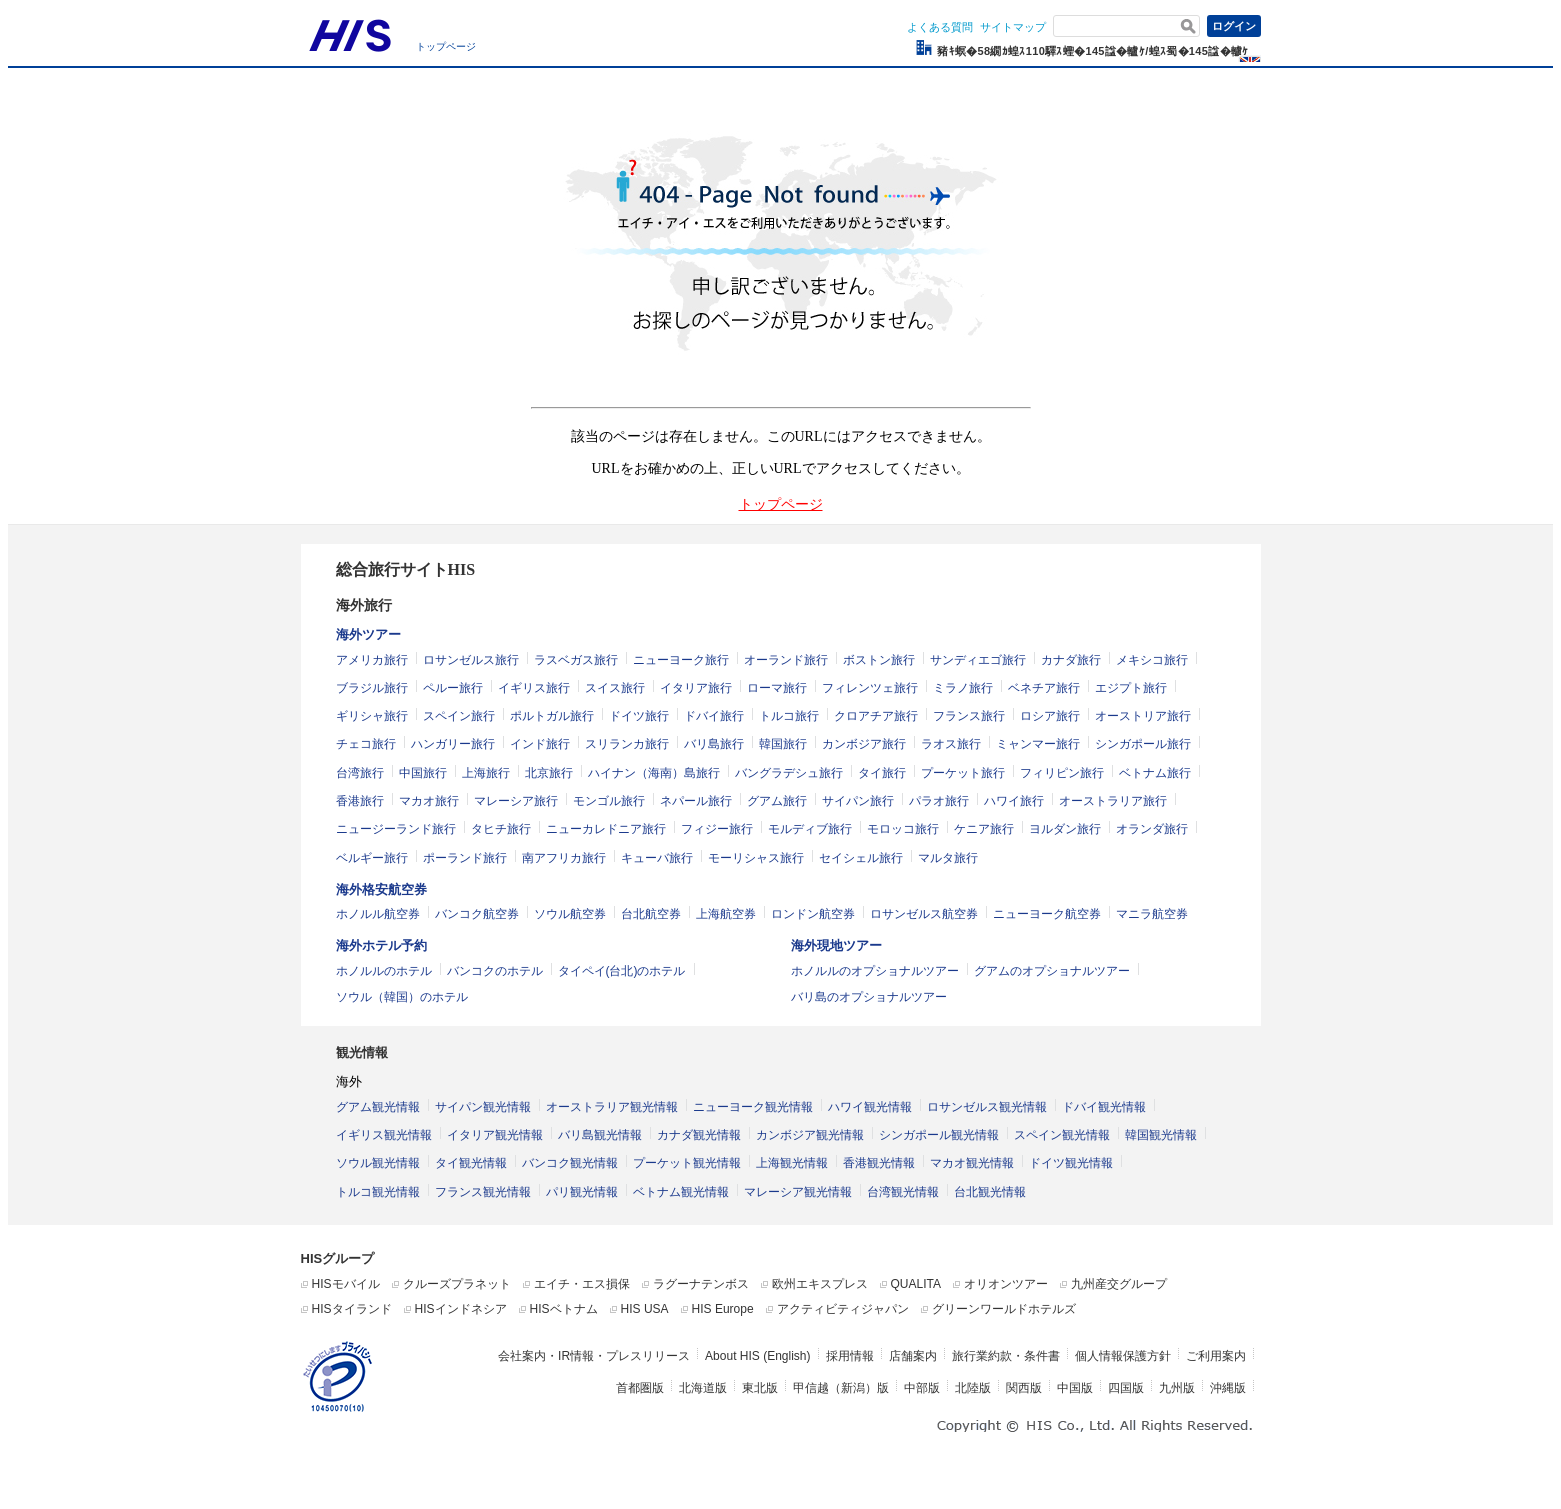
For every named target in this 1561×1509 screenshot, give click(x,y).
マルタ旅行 (948, 858)
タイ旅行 (882, 773)
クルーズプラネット (457, 1284)
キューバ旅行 (657, 858)
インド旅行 (540, 744)
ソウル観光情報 (378, 1163)
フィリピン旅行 (1062, 773)
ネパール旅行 (696, 801)
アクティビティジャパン (843, 1309)
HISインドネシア (461, 1309)
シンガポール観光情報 (939, 1135)
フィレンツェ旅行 (870, 688)
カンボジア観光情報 (810, 1135)
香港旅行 (360, 801)
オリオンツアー (1006, 1284)
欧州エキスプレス (820, 1284)
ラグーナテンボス (701, 1284)
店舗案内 (913, 1356)
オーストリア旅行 (1143, 716)
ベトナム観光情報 (681, 1192)
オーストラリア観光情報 (612, 1107)
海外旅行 (364, 605)
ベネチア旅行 (1044, 688)
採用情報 (850, 1356)
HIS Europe (723, 1309)
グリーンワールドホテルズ (1004, 1309)
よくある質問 (940, 27)
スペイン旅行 (459, 716)
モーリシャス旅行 (756, 858)
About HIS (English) (757, 1356)
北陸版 (973, 1388)
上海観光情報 (792, 1163)
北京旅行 (549, 773)
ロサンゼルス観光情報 (987, 1107)
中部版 (922, 1388)
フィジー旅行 (717, 829)
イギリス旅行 (534, 688)
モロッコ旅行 (903, 829)
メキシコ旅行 (1152, 660)
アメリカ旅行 (372, 660)
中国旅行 (423, 773)
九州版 (1177, 1388)
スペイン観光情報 (1062, 1135)
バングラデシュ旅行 (789, 773)
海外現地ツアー (836, 945)
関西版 (1024, 1388)
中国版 (1075, 1388)
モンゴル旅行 (609, 801)
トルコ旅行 (789, 716)
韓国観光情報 (1161, 1135)
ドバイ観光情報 (1104, 1107)
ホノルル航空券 (378, 914)
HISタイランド (352, 1309)
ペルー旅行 (453, 688)
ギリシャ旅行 (372, 716)
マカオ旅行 (429, 801)
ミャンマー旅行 (1038, 744)
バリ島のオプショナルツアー (869, 997)
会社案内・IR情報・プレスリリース (594, 1356)
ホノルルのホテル (384, 971)
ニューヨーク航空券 (1047, 914)
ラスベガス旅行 (576, 660)
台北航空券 (651, 914)
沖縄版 (1228, 1388)
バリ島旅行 (714, 744)
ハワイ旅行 (1014, 801)
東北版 (760, 1388)
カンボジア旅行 (864, 744)
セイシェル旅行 (861, 858)
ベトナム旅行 (1155, 773)
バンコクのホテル (495, 971)
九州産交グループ (1119, 1284)
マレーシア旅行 (516, 801)
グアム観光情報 (378, 1107)
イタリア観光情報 (495, 1135)
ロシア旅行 (1050, 716)
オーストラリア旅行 (1113, 801)
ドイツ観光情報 (1071, 1163)
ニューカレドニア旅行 (606, 829)
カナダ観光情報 (699, 1135)
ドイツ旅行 (639, 716)
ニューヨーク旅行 (681, 660)
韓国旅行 (783, 744)
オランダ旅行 (1152, 829)
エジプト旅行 (1131, 688)
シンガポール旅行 (1143, 744)
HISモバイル (346, 1284)
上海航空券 (726, 914)
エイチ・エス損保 (582, 1284)
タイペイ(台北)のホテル (622, 971)
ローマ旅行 (777, 688)
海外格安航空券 (381, 889)
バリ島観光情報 (600, 1135)
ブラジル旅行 (372, 688)
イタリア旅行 (696, 688)
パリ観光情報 (582, 1192)
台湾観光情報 (903, 1192)
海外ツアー (368, 634)
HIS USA (645, 1309)
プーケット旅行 (963, 773)
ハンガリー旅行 (453, 744)
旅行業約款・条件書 (1006, 1356)
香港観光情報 (879, 1163)
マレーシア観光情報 (798, 1192)
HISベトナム (564, 1309)
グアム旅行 (777, 801)
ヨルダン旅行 (1065, 829)
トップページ (446, 46)
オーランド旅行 (786, 660)
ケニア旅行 (984, 829)
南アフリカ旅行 (564, 858)
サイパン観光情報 (483, 1107)
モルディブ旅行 (810, 829)
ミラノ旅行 (963, 688)
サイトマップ (1013, 27)
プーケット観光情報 (687, 1163)
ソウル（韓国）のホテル (402, 997)
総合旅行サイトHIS (406, 569)
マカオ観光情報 (972, 1163)
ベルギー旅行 (372, 858)
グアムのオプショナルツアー (1052, 971)
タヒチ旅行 (501, 829)
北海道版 (703, 1388)
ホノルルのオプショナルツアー (875, 971)
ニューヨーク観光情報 (753, 1107)
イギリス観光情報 (384, 1135)
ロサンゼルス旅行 (471, 660)
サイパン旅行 (858, 801)
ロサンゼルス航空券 (924, 914)
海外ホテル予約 (381, 945)
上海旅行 (486, 773)
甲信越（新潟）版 (841, 1388)
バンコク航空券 (477, 914)
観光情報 (362, 1052)
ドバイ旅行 (714, 716)
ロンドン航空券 (813, 914)
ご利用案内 (1216, 1356)
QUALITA (916, 1284)
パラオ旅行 (939, 801)
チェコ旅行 (366, 744)
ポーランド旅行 (465, 858)
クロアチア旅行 (876, 716)
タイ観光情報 (471, 1163)
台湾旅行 (360, 773)
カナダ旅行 (1071, 660)
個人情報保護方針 (1123, 1356)
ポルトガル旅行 (552, 716)
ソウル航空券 (570, 914)
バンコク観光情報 (570, 1163)
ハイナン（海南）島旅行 (654, 773)
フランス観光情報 (483, 1192)
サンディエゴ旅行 (978, 660)
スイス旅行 (615, 688)
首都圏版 (640, 1388)
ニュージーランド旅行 (396, 829)
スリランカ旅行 (627, 744)
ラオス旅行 (951, 744)
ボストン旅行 (879, 660)
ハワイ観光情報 (870, 1107)
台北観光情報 (990, 1192)
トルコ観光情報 (378, 1192)
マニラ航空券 (1152, 914)
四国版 (1126, 1388)
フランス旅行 (969, 716)
